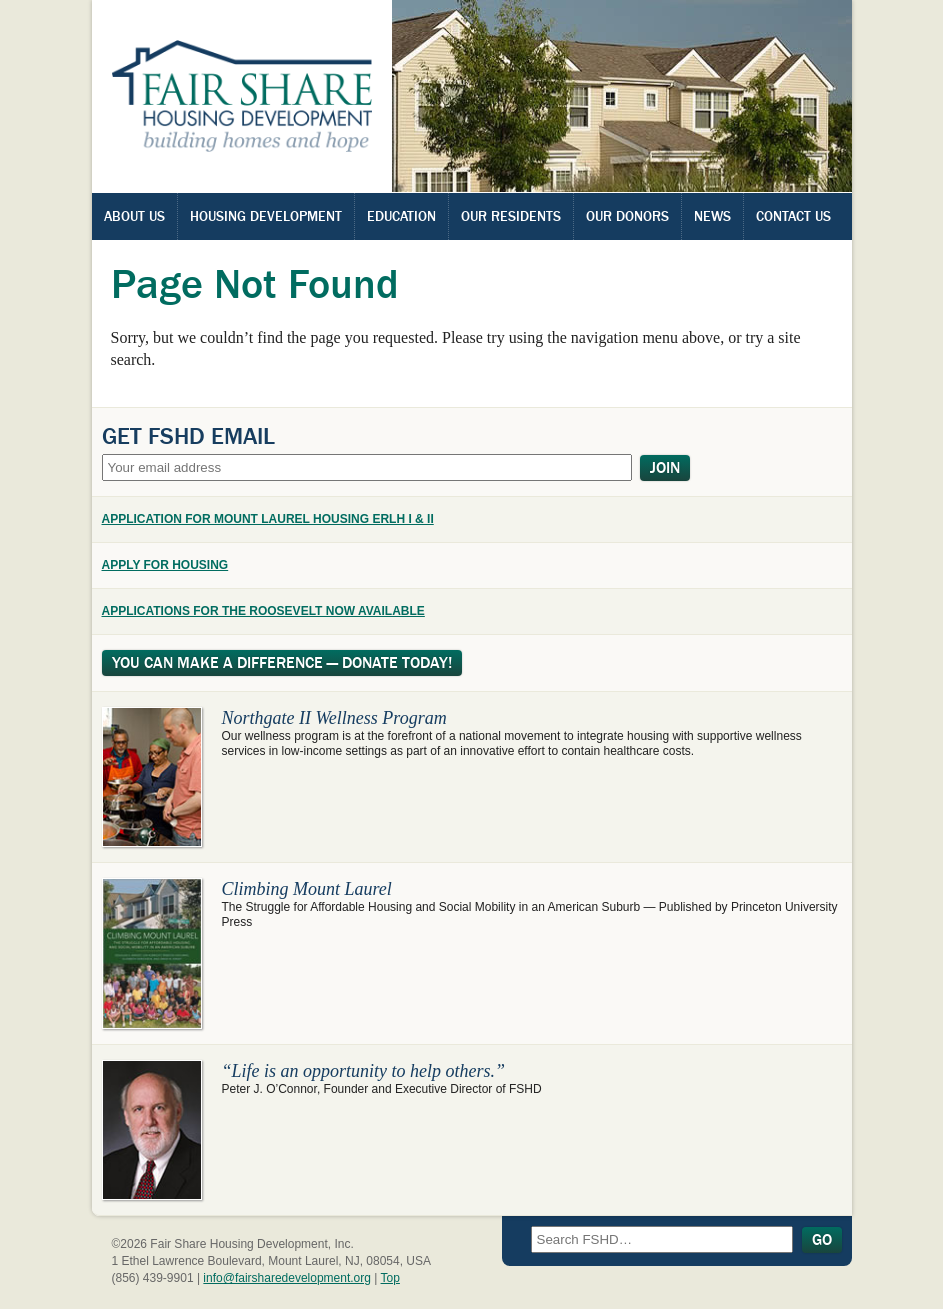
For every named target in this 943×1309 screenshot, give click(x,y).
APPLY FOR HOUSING (165, 565)
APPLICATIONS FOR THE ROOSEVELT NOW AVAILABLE (263, 611)
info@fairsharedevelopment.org (287, 1278)
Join (665, 468)
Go (822, 1240)
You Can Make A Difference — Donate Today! (282, 663)
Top (390, 1278)
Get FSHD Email (188, 436)
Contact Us (793, 216)
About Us (134, 216)
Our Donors (627, 216)
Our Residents (511, 216)
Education (401, 216)
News (712, 216)
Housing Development (266, 216)
